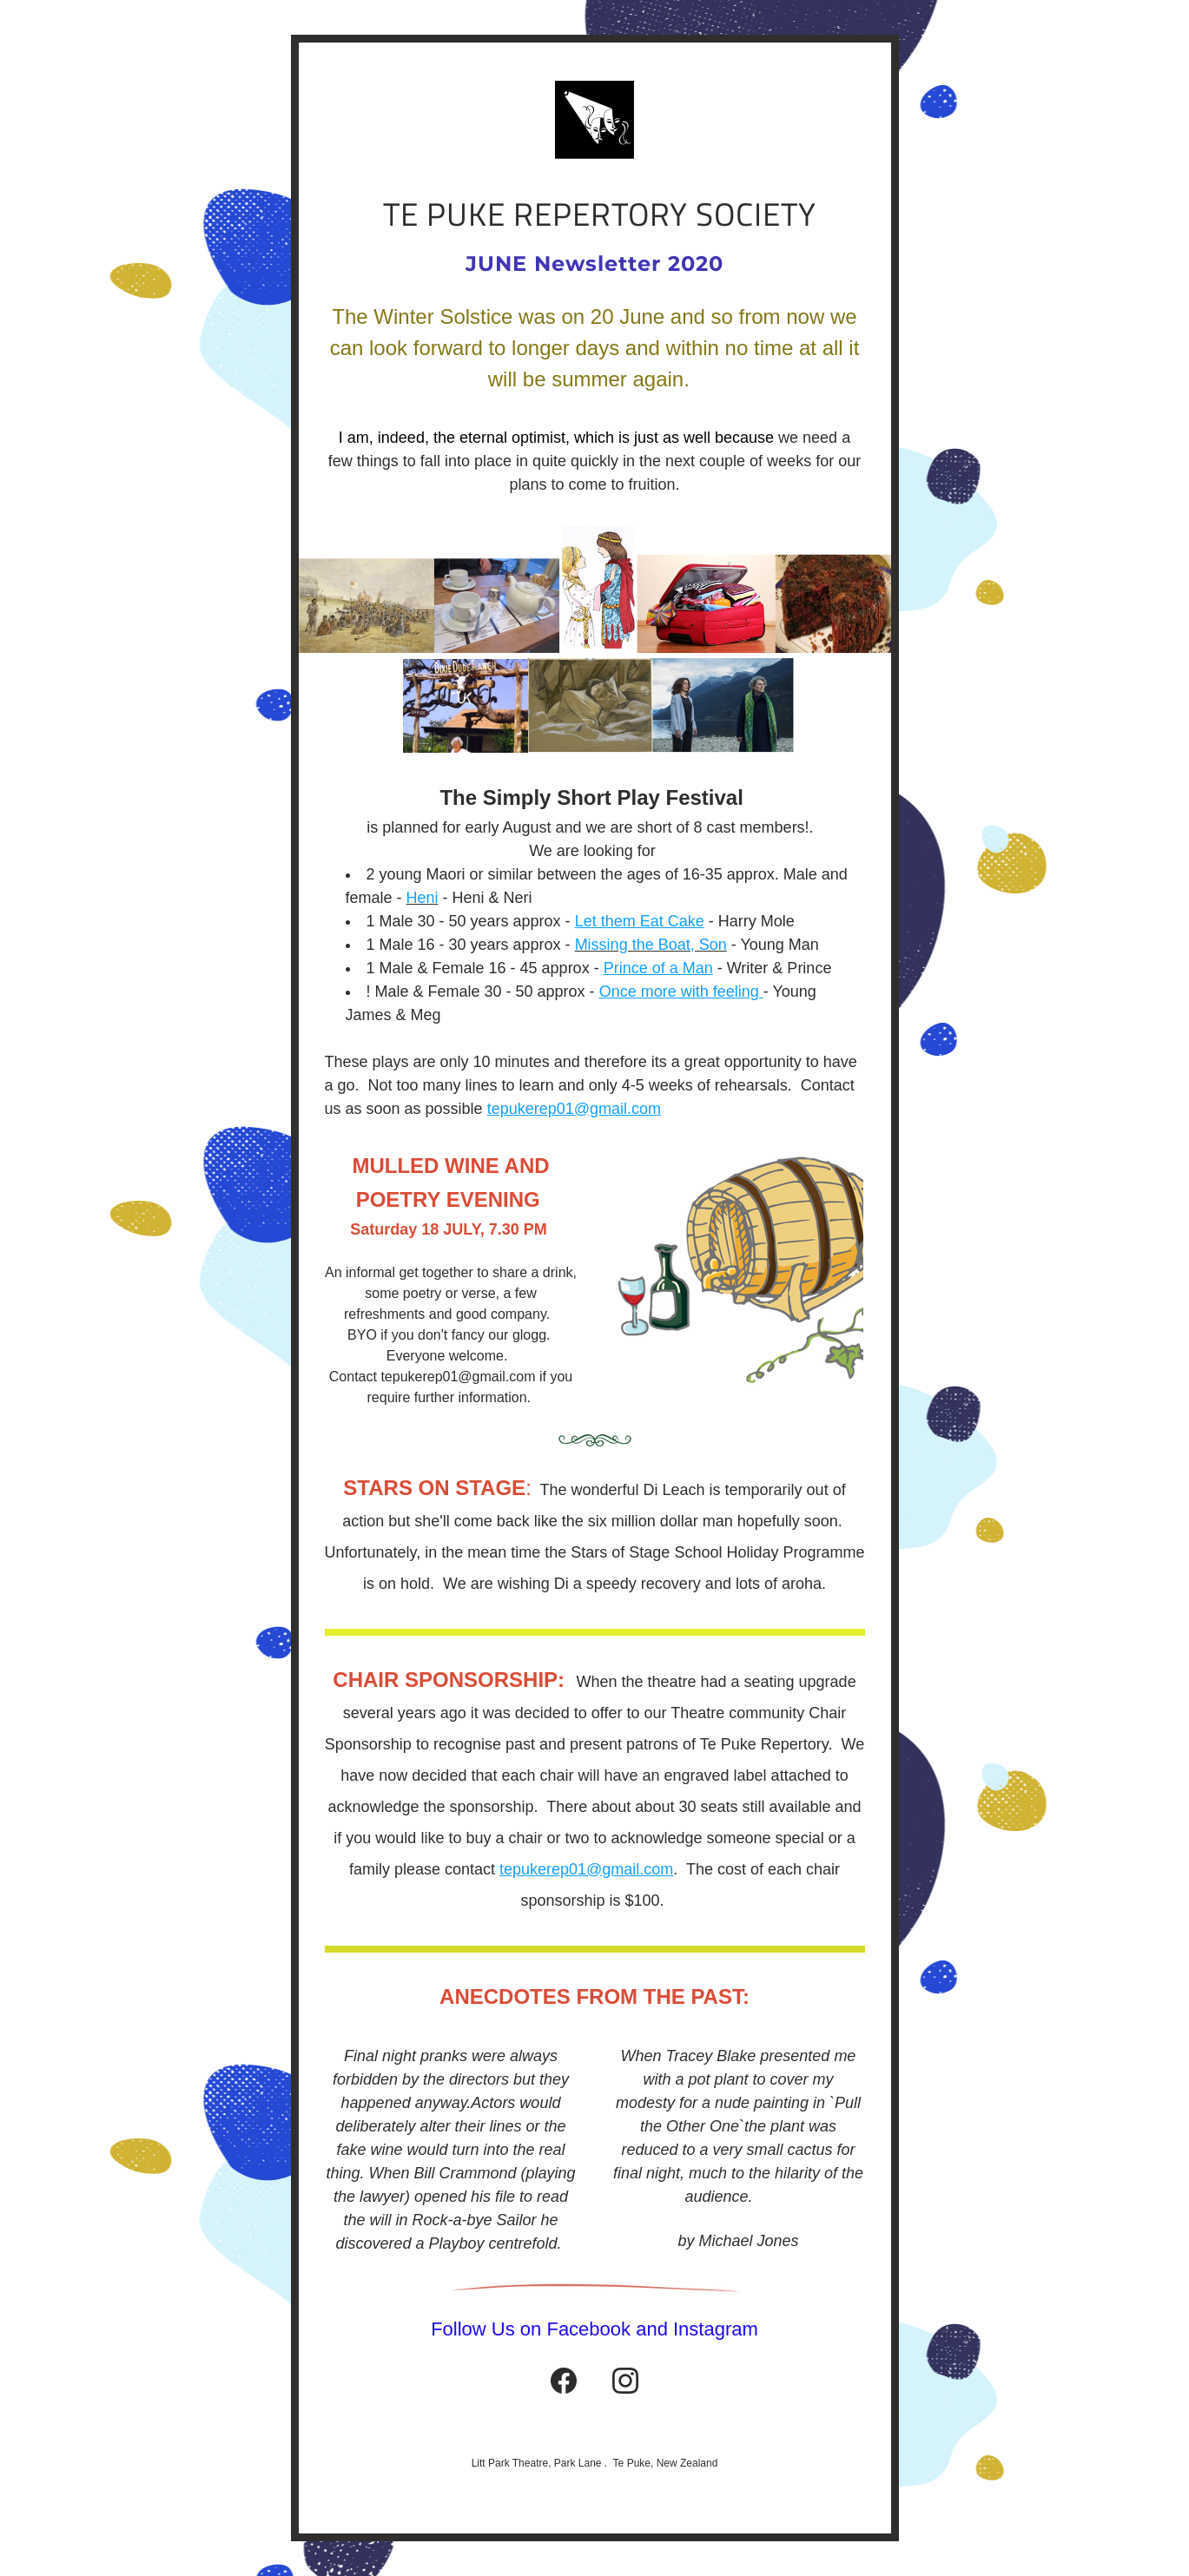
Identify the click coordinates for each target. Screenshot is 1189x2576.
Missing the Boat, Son (651, 944)
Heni (422, 897)
